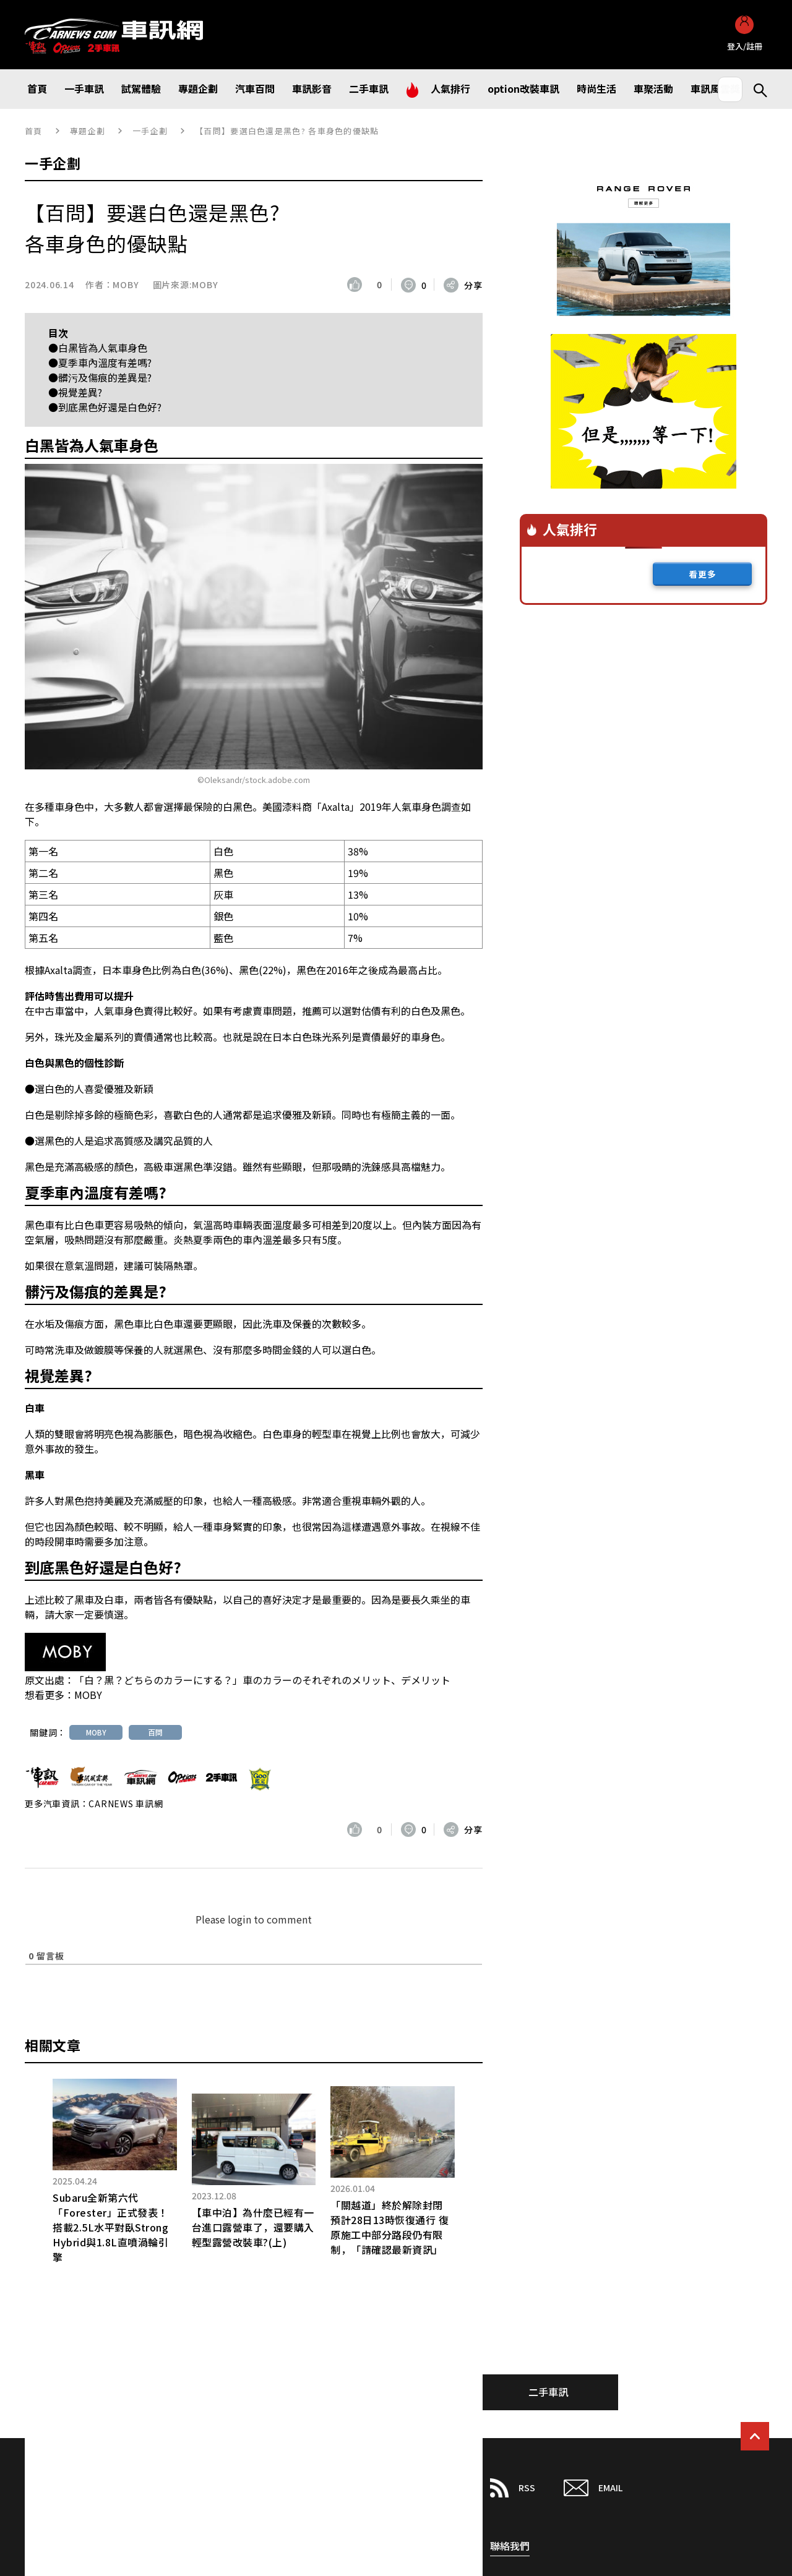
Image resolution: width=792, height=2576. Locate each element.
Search (754, 89)
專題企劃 (87, 131)
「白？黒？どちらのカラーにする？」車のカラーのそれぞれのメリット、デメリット (262, 1679)
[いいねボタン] (357, 284)
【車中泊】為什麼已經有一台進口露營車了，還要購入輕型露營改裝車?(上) (253, 2227)
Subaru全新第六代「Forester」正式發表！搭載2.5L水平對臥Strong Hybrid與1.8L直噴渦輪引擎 (110, 2227)
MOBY (126, 284)
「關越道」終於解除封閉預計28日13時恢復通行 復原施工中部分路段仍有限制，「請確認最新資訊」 (389, 2227)
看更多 (703, 574)
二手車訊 (548, 2391)
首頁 (34, 131)
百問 (155, 1732)
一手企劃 (150, 131)
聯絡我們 (510, 2545)
